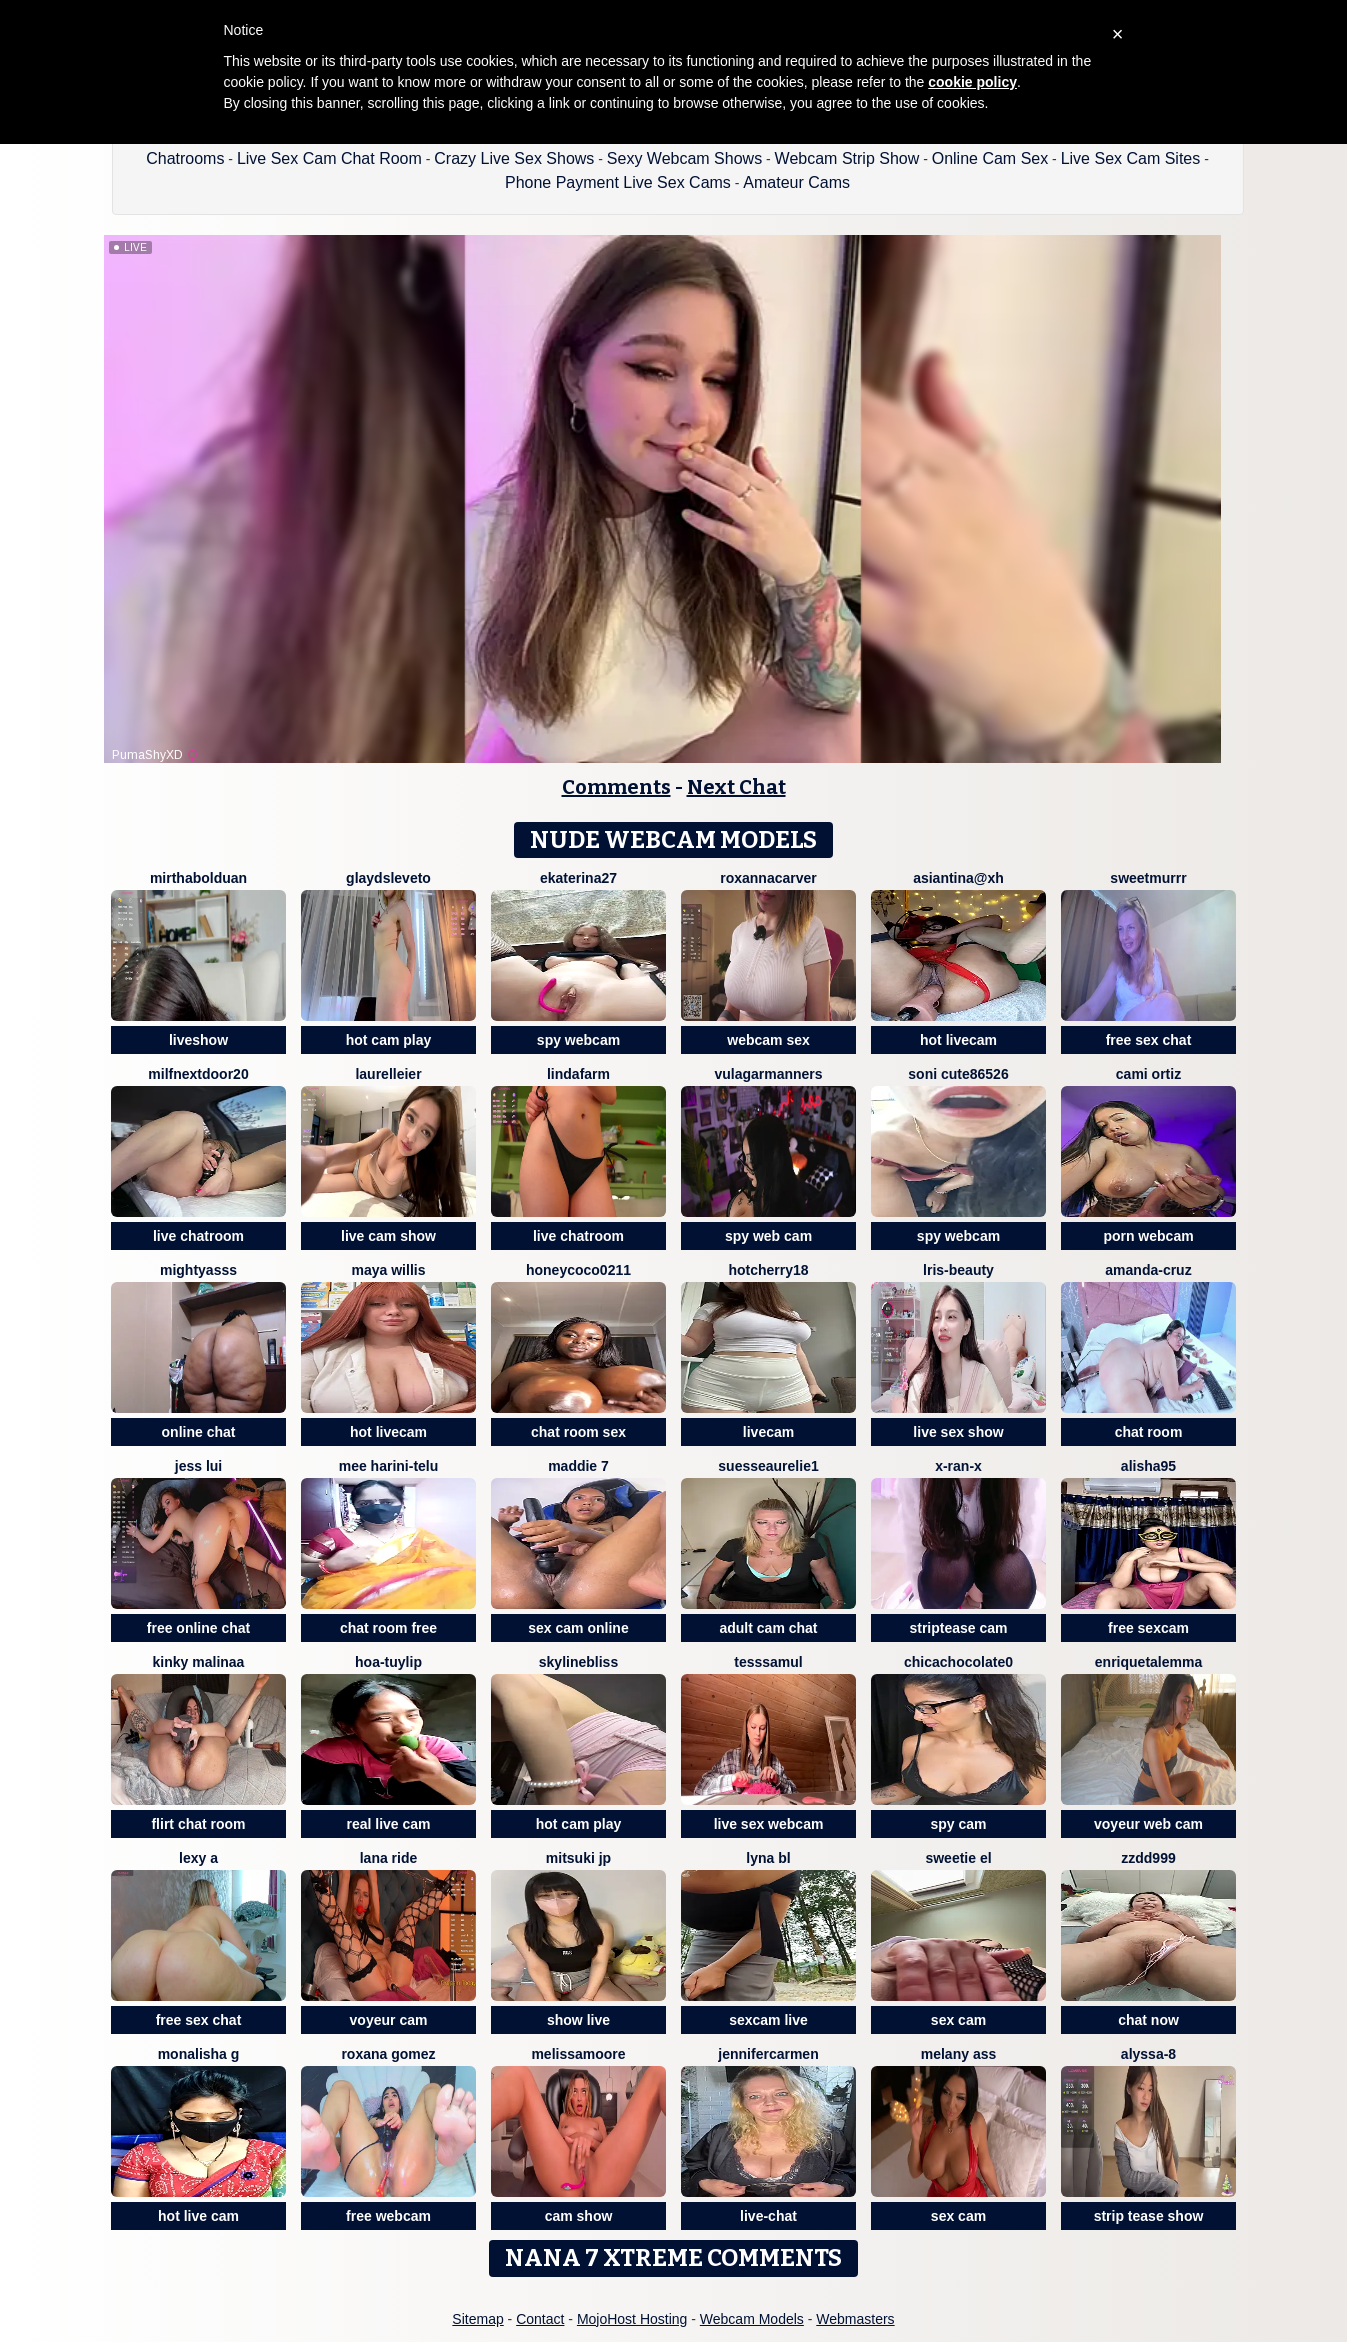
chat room (1149, 1432)
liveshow (198, 1040)
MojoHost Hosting (632, 2319)
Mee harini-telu (389, 1466)
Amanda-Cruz (1148, 1270)
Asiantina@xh (958, 878)
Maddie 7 (578, 1466)
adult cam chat (768, 1628)
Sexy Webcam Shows (684, 158)
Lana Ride (389, 1858)
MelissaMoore (578, 2054)
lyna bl (768, 1858)
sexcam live (768, 2020)
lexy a (198, 1858)
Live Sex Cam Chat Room (329, 158)
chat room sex (578, 1432)
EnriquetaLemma (1148, 1662)
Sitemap (477, 2319)
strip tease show (1149, 2216)
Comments (616, 787)
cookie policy (972, 82)
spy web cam (768, 1236)
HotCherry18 (768, 1270)
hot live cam (198, 2216)
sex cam (958, 2020)
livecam (768, 1432)
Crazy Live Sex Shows (514, 158)
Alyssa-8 (1148, 2054)
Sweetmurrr (1148, 878)
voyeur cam (389, 2020)
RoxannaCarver (768, 878)
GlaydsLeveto (388, 878)
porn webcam (1148, 1236)
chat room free (388, 1628)
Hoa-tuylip (388, 1662)
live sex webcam (769, 1824)
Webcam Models (752, 2319)
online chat (199, 1432)
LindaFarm (578, 1074)
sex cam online (578, 1628)
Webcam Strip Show (847, 158)
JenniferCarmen (768, 2054)
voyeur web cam (1148, 1824)
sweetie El (958, 1858)
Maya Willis (389, 1270)
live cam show (388, 1236)
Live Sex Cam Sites (1131, 158)
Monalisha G (199, 2054)
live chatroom (198, 1236)
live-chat (768, 2216)
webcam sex (768, 1040)
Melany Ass (959, 2054)
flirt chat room (198, 1824)
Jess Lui (198, 1466)
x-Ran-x (958, 1466)
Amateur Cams (796, 182)
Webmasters (855, 2319)
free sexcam (1148, 1628)
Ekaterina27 (578, 878)
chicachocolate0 (958, 1662)
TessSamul (768, 1662)
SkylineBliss (578, 1662)
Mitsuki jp (578, 1858)
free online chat (198, 1628)
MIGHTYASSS (198, 1270)
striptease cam (958, 1628)
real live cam (388, 1824)
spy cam (958, 1824)
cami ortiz (1148, 1074)
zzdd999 (1148, 1858)
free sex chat (1149, 1040)
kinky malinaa (199, 1662)
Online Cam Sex (990, 158)
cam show (579, 2216)
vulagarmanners (768, 1074)
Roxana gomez (388, 2054)
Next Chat (736, 787)
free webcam (388, 2216)
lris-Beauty (958, 1270)
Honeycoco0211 (578, 1270)
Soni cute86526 (958, 1074)
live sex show (958, 1432)
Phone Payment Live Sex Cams (618, 182)
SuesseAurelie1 (768, 1466)
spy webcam (578, 1040)
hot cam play (389, 1040)
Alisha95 (1148, 1466)
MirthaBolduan (198, 878)
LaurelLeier (388, 1074)
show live (578, 2020)
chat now (1148, 2020)
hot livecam (958, 1040)
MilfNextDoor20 (198, 1074)
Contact (540, 2319)
